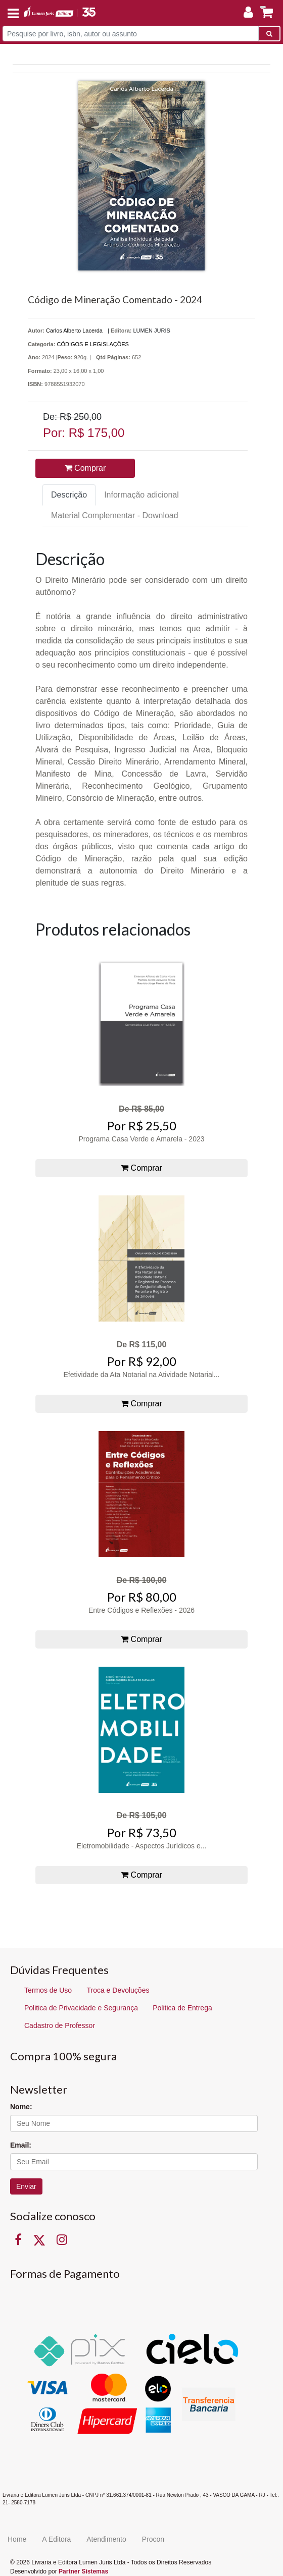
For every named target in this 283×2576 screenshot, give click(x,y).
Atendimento (106, 2539)
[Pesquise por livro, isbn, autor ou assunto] (131, 33)
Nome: (21, 2107)
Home (17, 2539)
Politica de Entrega (182, 2008)
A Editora (56, 2539)
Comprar (85, 468)
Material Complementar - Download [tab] (114, 515)
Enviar (26, 2186)
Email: (20, 2145)
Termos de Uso (48, 1990)
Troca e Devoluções (117, 1990)
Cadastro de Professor (59, 2025)
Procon (153, 2539)
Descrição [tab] (69, 494)
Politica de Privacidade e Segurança (81, 2008)
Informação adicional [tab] (141, 494)
